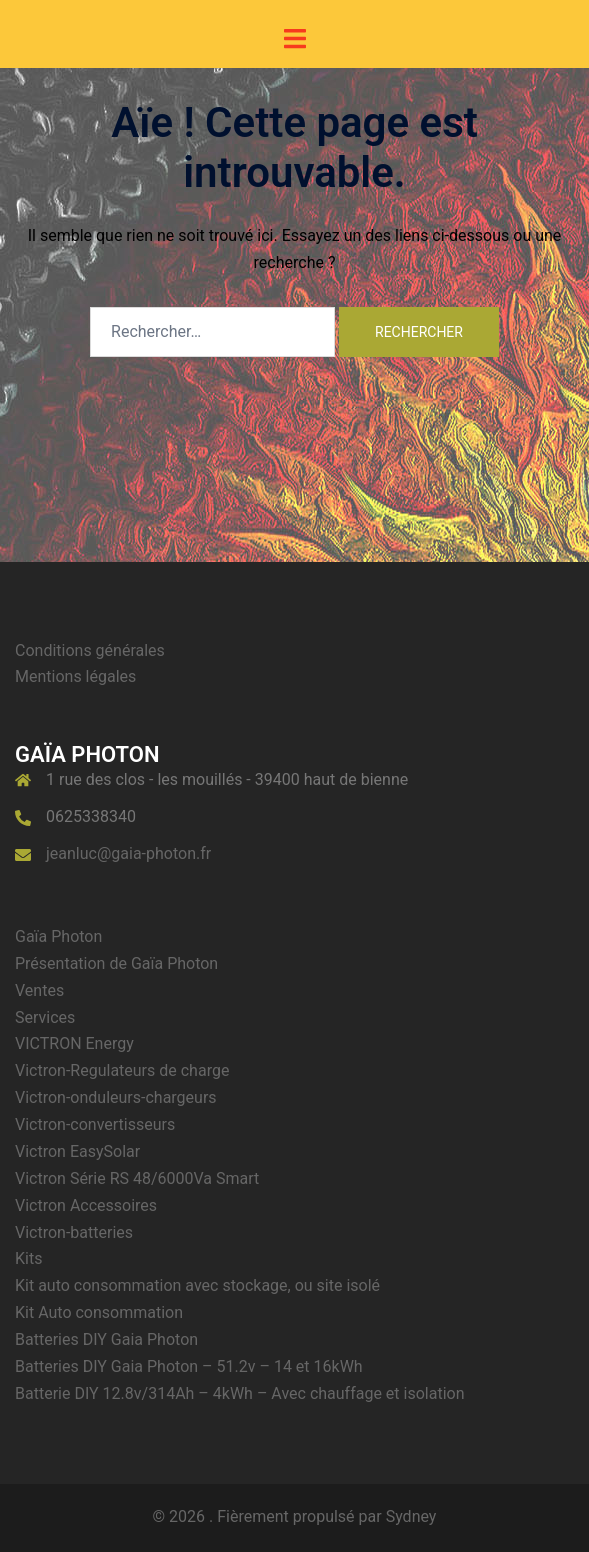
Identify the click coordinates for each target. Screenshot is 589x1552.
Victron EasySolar (77, 1151)
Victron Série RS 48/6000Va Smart (137, 1178)
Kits (28, 1258)
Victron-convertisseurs (95, 1124)
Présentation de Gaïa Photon (116, 963)
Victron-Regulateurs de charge (122, 1070)
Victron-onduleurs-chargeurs (116, 1097)
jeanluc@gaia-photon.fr (128, 853)
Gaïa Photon (58, 936)
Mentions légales (75, 676)
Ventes (39, 990)
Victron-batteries (74, 1232)
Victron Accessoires (86, 1205)
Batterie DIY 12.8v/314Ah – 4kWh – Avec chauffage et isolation (240, 1393)
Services (45, 1017)
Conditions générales (90, 650)
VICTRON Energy (74, 1043)
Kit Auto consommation (99, 1312)
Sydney (411, 1516)
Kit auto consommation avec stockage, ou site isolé (197, 1285)
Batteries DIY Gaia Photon (106, 1339)
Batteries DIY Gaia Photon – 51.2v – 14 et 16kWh (189, 1366)
